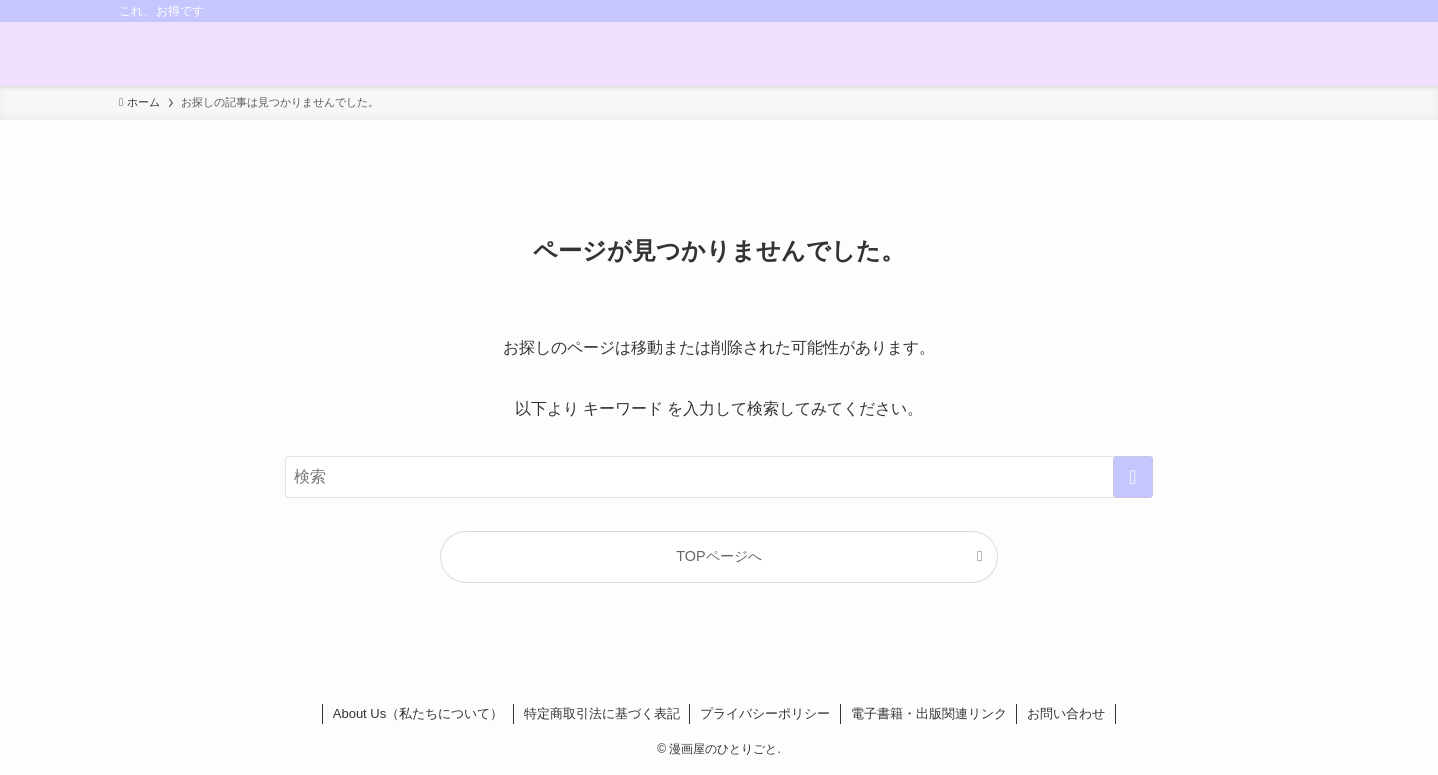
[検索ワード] (719, 477)
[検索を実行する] (1133, 477)
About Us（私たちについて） (418, 713)
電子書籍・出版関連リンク (929, 713)
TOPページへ (718, 556)
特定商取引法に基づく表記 (602, 713)
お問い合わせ (1066, 713)
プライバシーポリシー (765, 713)
